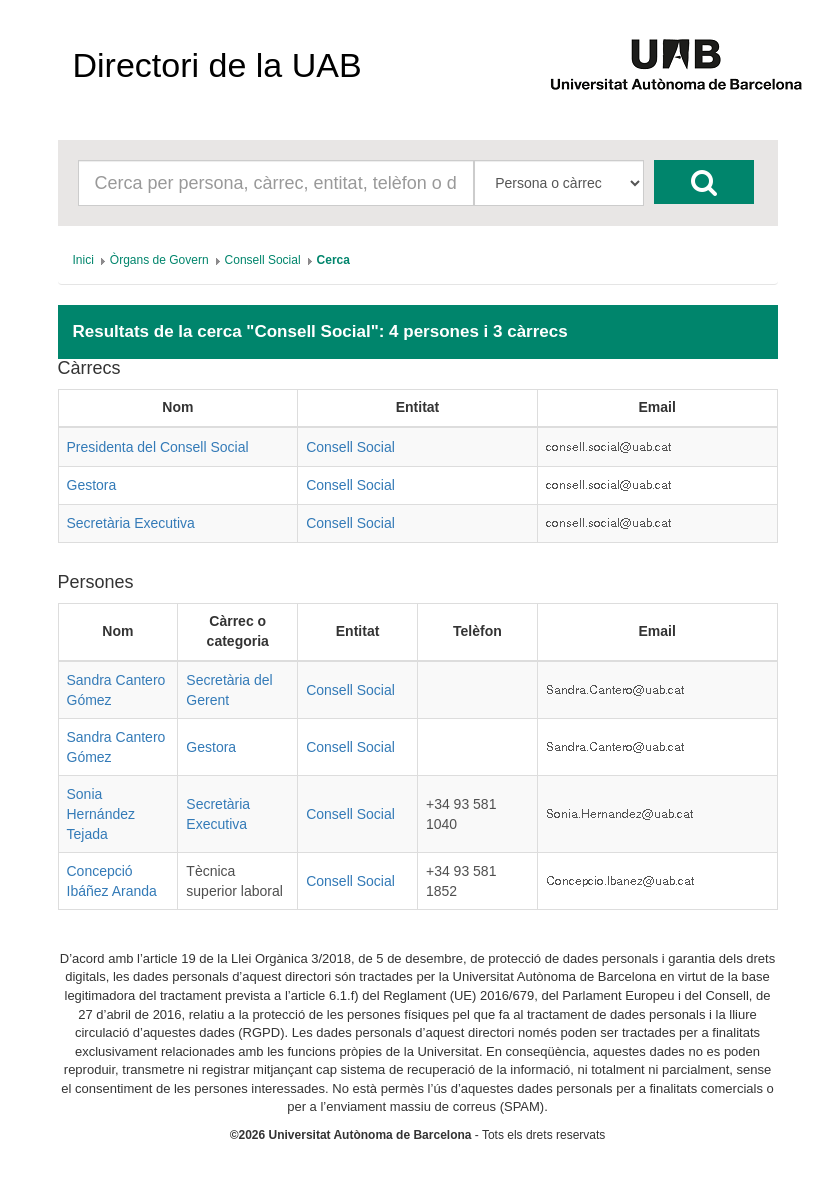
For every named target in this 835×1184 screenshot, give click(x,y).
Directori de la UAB (217, 65)
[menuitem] (83, 260)
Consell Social (350, 447)
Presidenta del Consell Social (158, 447)
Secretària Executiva (131, 523)
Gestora (92, 485)
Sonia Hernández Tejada (101, 814)
